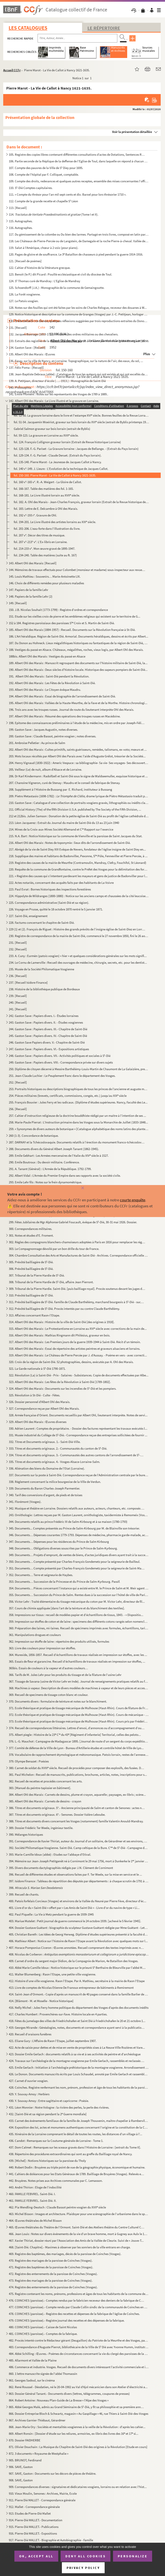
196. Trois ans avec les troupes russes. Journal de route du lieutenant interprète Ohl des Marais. (71, 710)
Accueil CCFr (12, 70)
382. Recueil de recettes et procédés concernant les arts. (45, 1781)
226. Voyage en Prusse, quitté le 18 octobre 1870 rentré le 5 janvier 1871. (56, 909)
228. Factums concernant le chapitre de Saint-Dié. (42, 923)
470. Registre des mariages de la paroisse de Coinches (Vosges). (51, 2260)
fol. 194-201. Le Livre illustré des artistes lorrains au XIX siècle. (55, 522)
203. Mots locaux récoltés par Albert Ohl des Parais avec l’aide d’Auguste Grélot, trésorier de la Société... (77, 756)
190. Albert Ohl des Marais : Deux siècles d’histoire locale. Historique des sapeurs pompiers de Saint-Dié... (78, 670)
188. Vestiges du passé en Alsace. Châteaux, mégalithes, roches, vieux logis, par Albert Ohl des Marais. (76, 650)
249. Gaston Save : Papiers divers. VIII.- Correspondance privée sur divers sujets (61, 1062)
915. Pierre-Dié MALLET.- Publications (33, 2527)
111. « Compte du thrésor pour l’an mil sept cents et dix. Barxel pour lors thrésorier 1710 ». (67, 194)
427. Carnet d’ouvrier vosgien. (28, 2081)
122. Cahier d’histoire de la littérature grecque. (39, 268)
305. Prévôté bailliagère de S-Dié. (31, 1262)
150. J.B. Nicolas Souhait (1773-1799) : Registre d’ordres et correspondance (58, 610)
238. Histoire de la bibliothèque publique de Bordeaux (44, 989)
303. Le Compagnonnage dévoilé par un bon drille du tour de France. (54, 1249)
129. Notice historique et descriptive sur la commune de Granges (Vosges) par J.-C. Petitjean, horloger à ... (79, 314)
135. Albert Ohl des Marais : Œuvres (32, 354)
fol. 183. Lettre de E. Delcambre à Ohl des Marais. (46, 509)
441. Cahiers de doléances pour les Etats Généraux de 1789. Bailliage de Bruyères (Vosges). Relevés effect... (77, 2174)
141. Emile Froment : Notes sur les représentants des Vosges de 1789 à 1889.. (58, 394)
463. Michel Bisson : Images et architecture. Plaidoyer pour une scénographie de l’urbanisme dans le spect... (79, 2214)
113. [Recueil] (18, 208)
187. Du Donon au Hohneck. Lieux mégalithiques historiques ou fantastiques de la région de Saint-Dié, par (79, 643)
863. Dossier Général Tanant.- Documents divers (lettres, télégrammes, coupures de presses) (69, 2394)
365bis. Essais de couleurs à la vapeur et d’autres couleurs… (48, 1668)
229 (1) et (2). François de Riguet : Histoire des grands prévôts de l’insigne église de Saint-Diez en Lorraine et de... (77, 929)
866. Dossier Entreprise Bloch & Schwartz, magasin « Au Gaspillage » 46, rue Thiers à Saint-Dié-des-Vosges (78, 2414)
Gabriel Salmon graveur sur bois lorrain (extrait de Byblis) (52, 429)
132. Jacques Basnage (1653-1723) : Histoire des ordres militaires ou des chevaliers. (63, 334)
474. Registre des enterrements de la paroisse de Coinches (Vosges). (53, 2287)
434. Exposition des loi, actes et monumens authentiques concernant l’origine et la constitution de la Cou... (79, 2127)
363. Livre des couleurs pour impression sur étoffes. (42, 1648)
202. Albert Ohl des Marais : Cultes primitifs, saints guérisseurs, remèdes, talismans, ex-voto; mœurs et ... (78, 749)
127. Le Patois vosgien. (24, 301)
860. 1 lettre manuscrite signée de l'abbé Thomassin (43, 2374)
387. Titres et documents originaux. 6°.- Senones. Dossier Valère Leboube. (57, 1814)
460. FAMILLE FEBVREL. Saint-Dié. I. (32, 2194)
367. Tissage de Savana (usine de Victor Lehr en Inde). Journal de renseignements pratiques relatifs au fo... (79, 1681)
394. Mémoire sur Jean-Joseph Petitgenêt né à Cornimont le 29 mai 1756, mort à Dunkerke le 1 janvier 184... (79, 1861)
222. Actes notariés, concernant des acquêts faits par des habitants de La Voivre (61, 883)
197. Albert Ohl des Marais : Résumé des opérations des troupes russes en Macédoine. (65, 716)
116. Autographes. (21, 228)
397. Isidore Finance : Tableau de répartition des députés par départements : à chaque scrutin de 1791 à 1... (79, 1881)
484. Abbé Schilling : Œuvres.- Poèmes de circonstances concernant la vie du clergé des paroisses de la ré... (79, 2354)
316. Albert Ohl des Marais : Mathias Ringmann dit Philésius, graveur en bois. (59, 1335)
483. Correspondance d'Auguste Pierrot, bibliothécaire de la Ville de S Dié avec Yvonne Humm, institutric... (79, 2347)
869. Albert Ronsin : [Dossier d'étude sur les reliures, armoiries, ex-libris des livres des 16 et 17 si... (73, 2433)
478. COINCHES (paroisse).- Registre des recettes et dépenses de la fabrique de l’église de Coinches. (74, 2314)
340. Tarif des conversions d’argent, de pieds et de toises (45, 1495)
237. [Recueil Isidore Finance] (28, 982)
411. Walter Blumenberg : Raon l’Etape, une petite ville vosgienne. (52, 1974)
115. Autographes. (21, 221)
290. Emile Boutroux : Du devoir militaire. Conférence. (44, 1162)
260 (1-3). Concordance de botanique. (34, 1136)
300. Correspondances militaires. (30, 1229)
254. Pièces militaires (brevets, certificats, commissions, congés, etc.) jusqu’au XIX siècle (68, 1095)
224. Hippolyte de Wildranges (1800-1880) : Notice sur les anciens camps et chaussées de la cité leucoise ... (79, 896)
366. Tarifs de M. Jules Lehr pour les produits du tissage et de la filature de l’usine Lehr (65, 1675)
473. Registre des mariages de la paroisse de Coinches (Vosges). (51, 2280)
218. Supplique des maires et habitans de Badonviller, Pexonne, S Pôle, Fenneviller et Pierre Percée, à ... (78, 856)
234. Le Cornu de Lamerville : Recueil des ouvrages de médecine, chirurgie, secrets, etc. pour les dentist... (78, 962)
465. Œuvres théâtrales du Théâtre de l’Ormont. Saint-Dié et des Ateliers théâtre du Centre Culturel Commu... (77, 2227)
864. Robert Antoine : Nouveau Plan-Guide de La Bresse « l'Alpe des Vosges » (58, 2400)
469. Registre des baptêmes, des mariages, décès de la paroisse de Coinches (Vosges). (65, 2254)
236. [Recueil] (18, 976)
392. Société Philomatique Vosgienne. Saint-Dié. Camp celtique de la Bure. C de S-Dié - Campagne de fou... (79, 1848)
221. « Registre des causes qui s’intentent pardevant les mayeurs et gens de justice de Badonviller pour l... (78, 876)
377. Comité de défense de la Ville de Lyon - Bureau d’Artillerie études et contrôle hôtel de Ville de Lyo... (76, 1748)
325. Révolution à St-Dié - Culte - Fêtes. (34, 1395)
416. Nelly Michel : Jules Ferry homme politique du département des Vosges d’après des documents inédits (78, 2007)
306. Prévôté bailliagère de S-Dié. (31, 1268)
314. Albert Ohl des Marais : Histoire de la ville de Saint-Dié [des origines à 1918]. (62, 1322)
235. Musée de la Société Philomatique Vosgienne (41, 969)
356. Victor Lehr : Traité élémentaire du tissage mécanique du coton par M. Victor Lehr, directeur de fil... (77, 1601)
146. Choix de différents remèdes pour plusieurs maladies (46, 583)
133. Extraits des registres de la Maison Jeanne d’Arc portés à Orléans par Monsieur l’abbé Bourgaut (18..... (79, 341)
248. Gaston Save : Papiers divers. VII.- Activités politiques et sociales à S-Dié (59, 1055)
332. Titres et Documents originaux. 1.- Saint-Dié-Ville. (45, 1442)
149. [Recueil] (18, 603)
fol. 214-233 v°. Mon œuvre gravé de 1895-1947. (44, 548)
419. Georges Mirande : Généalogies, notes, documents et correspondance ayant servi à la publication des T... (77, 2027)
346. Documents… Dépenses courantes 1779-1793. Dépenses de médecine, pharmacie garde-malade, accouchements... (79, 1535)
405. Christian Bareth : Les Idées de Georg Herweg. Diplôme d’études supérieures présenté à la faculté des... (79, 1934)
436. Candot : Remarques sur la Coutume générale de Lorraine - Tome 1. (56, 2141)
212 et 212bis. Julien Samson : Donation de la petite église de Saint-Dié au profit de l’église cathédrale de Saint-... (79, 816)
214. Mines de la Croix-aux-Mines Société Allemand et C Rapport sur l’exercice (61, 829)
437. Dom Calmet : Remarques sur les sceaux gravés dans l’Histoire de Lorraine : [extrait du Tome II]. (75, 2147)
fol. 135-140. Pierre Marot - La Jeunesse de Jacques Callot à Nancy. (58, 462)
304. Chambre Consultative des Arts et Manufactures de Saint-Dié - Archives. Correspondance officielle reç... (79, 1255)
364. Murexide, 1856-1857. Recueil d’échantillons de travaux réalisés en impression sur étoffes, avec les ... (78, 1655)
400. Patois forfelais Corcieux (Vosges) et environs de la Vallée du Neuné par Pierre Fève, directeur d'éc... (77, 1901)
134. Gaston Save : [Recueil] (27, 347)
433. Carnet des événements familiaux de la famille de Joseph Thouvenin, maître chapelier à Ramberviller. (79, 2121)
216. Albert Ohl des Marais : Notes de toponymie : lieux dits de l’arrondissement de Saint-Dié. (70, 843)
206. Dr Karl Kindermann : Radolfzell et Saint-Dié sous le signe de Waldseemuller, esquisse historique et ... (78, 776)
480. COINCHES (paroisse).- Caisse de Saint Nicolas (43, 2327)
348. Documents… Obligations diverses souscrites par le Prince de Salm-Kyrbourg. (63, 1548)
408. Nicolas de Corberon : (79, 1954)
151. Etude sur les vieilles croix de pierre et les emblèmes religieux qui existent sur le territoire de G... (74, 616)
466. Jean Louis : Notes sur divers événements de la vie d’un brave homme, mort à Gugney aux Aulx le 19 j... (79, 2234)
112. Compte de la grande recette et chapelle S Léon (43, 201)
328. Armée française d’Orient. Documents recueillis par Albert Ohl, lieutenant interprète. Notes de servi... (78, 1415)
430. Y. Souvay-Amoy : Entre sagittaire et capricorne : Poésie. (49, 2101)
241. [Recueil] (18, 1009)
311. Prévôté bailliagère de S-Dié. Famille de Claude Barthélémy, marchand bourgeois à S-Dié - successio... (77, 1302)
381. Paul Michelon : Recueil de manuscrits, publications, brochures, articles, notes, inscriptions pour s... (78, 1775)
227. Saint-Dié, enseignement (28, 916)
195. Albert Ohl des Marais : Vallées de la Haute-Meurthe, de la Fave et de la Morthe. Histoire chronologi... (78, 703)
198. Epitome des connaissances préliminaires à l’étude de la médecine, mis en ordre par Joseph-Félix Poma (77, 723)
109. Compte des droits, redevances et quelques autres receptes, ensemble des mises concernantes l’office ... (79, 181)
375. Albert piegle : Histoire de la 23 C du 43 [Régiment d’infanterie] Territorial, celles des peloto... (75, 1734)
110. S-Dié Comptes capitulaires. (31, 188)
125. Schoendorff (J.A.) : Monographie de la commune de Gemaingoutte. (56, 288)
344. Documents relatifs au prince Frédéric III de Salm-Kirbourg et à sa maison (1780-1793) (68, 1522)
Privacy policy (83, 2568)
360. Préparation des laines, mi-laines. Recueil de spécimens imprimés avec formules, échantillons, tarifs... (79, 1628)
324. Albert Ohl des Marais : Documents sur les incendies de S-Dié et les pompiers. (62, 1388)
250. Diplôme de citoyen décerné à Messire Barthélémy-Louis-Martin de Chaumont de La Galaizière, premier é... (79, 1069)
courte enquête (132, 1199)
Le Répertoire (103, 28)
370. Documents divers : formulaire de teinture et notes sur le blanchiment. (58, 1701)
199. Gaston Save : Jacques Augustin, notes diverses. (43, 729)
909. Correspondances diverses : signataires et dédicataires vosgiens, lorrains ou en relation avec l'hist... (78, 2487)
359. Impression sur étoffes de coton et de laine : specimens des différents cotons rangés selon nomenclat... (79, 1621)
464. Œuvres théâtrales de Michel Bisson (35, 2220)
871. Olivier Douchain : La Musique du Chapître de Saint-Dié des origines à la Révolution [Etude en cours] (78, 2447)
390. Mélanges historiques (26, 1834)
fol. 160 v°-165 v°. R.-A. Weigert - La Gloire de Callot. (48, 482)
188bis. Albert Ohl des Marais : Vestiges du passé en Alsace (47, 656)
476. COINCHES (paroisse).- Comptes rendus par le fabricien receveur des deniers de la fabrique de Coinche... (77, 2300)
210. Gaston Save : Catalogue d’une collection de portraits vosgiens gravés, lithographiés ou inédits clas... (79, 803)
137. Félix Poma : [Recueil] (26, 367)
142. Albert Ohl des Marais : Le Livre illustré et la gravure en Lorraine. (54, 401)
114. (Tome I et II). (53, 214)
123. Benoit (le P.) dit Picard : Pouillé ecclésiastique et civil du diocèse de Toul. (60, 274)
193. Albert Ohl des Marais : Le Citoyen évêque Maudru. (45, 690)
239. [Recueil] (18, 996)
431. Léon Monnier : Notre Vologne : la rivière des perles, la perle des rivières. (59, 2107)
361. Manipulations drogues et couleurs (35, 1635)
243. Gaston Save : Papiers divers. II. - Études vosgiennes (46, 1022)
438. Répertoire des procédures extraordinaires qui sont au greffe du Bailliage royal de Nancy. (70, 2154)
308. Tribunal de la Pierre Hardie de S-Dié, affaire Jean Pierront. (51, 1282)
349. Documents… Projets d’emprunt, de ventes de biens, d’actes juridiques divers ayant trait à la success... (79, 1555)
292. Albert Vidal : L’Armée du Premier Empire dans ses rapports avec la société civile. (65, 1175)
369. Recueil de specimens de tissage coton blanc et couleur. (48, 1695)
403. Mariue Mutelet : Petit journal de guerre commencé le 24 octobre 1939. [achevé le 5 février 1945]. (75, 1921)
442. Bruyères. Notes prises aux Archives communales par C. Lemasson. (56, 2181)
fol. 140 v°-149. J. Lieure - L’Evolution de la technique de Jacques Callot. (61, 469)
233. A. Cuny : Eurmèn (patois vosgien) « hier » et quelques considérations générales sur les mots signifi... (78, 956)
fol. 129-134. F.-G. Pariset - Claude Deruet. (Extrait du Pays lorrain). (58, 455)
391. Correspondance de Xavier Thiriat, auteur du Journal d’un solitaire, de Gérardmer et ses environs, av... (79, 1841)
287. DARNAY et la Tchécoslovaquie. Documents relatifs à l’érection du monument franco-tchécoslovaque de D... (77, 1142)
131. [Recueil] (18, 328)
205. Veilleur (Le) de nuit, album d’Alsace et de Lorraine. (45, 769)
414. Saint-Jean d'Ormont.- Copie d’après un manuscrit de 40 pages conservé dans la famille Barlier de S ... (79, 1994)
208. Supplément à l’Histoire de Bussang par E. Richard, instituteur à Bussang (60, 789)
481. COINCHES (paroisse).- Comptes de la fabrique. (43, 2334)
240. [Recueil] (18, 1002)
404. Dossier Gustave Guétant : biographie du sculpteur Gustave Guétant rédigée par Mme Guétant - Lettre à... (79, 1928)
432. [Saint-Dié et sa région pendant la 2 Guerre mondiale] (48, 2114)
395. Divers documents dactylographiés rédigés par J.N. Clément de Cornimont (61, 1868)
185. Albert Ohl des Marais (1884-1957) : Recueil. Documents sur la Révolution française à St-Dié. (72, 630)
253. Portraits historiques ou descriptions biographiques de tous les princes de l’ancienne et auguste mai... (79, 1089)
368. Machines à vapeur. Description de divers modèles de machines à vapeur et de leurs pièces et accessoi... (79, 1688)
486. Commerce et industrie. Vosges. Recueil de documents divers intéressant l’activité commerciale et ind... (79, 2367)
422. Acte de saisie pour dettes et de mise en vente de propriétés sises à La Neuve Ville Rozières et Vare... (77, 2047)
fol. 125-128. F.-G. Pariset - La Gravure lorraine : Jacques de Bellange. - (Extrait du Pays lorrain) (76, 449)
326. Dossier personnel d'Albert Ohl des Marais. (39, 1402)
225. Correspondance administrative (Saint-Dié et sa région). (49, 903)
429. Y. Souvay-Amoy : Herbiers (29, 2094)
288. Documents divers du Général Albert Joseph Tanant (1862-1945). (54, 1149)
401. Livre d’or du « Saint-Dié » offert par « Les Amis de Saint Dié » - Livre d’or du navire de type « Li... (74, 1908)
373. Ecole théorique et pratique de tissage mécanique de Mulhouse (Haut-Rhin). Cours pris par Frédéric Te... (79, 1721)
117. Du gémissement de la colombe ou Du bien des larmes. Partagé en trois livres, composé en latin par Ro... (79, 234)
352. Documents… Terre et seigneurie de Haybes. (41, 1575)
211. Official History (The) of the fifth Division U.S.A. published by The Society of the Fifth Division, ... (75, 809)
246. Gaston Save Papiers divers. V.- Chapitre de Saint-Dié (47, 1042)
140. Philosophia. (20, 387)
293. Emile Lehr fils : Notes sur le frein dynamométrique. (45, 1182)
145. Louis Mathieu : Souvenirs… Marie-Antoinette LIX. (45, 576)
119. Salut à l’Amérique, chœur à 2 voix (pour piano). (43, 248)
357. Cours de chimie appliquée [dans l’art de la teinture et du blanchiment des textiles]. (67, 1608)
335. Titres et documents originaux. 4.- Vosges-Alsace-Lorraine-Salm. (54, 1462)
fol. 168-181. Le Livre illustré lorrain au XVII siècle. (47, 495)
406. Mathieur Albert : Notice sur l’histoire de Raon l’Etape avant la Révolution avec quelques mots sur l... (78, 1941)
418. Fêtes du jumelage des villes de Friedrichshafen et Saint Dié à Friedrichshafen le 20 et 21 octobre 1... (77, 2021)
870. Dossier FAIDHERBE (24, 2440)
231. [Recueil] (18, 942)
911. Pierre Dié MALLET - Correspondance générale (42, 2500)
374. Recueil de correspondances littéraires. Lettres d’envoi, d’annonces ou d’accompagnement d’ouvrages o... (77, 1728)
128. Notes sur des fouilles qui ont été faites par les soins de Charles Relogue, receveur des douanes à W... (78, 308)
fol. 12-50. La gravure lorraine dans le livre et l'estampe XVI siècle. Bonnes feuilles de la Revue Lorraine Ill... (81, 415)
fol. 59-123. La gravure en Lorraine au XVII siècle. (46, 435)
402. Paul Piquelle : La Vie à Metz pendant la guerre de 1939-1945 (51, 1914)
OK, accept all (36, 2556)
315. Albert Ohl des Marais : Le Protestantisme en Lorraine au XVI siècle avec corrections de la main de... (78, 1328)
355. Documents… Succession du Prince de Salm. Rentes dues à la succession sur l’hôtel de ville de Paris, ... (79, 1595)
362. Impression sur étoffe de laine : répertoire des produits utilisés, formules (59, 1641)
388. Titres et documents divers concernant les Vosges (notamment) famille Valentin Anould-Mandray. (76, 1821)
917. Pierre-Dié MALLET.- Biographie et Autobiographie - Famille (51, 2540)
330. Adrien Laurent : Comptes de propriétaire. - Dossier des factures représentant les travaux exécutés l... (78, 1428)
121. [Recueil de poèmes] (25, 261)
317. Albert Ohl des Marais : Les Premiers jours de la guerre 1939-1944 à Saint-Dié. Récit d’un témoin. (75, 1342)
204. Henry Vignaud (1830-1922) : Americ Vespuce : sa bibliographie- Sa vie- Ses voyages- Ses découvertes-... (79, 763)
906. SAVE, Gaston (21, 2467)
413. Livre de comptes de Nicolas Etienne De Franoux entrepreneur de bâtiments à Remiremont (71, 1988)
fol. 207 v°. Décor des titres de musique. (39, 535)
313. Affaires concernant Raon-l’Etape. (34, 1315)
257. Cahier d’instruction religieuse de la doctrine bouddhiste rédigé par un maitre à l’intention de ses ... (77, 1116)
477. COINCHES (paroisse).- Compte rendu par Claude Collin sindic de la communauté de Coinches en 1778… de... (79, 2307)
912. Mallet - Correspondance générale (34, 2507)
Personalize (133, 2556)
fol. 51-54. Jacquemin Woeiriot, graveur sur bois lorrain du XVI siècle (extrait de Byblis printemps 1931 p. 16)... (81, 422)
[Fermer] (82, 1188)
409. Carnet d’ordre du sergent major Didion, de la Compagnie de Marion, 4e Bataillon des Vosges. (73, 1961)
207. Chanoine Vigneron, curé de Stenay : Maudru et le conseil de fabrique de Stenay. (64, 783)
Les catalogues (28, 27)
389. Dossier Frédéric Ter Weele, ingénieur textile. (41, 1828)
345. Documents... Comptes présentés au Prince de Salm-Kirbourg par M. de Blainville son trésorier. (74, 1528)
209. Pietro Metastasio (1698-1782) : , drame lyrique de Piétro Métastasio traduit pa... (79, 796)
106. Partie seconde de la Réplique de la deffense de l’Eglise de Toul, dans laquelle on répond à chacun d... (79, 161)
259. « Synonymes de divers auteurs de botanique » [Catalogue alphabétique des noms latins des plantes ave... (79, 1129)
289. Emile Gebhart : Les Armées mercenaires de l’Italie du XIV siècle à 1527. (59, 1155)
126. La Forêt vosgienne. (25, 294)
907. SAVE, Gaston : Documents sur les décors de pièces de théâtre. (52, 2473)
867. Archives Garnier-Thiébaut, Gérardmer (37, 2420)
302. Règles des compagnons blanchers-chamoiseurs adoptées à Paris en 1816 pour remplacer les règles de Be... (77, 1242)
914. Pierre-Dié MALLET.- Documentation (35, 2520)
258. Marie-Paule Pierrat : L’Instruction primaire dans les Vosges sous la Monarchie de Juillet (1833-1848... (78, 1122)
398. (36, 1888)
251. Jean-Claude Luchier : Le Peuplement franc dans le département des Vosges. (62, 1076)
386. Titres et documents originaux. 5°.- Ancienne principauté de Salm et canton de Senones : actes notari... (77, 1808)
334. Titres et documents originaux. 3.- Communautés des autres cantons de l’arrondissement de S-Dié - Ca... (77, 1455)
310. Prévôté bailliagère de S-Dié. (31, 1295)
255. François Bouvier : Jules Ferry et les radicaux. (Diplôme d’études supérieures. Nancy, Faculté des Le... (78, 1102)
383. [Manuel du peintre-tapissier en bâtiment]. (40, 1788)
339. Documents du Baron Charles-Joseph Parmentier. (44, 1488)
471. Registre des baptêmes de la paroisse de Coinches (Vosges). (51, 2267)
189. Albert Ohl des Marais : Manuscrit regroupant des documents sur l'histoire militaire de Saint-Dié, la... (78, 663)
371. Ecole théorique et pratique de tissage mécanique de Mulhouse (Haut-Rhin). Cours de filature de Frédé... (79, 1708)
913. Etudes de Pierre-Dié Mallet (30, 2513)
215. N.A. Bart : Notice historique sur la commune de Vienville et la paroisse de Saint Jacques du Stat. (75, 836)
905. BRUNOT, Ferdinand (25, 2460)
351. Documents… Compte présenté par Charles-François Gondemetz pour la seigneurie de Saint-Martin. (77, 1568)
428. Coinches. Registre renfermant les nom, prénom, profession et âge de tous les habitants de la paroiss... (79, 2087)
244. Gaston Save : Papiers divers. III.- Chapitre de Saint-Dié (48, 1029)
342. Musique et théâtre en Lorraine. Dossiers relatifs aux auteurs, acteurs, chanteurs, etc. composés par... (77, 1508)
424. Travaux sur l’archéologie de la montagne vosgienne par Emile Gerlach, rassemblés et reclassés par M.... (77, 2061)
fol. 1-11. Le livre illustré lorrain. (35, 409)
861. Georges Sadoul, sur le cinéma (32, 2380)
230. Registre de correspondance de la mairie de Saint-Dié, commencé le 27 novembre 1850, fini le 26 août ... (79, 936)
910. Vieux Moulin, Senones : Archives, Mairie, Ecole (43, 2493)
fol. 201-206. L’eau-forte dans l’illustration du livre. (47, 528)
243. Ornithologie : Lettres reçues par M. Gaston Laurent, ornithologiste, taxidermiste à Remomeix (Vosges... (79, 1515)
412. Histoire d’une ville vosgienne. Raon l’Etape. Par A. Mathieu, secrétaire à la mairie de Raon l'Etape (77, 1981)
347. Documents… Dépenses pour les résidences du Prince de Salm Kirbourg (59, 1542)
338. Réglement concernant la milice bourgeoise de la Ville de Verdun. (55, 1482)
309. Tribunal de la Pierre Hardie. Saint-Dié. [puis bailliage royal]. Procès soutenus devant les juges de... (77, 1289)
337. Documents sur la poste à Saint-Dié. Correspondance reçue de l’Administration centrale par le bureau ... (79, 1475)
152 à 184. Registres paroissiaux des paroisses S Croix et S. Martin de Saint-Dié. (62, 623)
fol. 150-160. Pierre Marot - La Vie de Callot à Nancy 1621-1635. (55, 475)
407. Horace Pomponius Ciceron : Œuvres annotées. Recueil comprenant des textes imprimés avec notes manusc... (77, 1948)
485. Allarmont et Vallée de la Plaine (33, 2360)
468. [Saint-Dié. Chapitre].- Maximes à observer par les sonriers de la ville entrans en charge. (70, 2247)
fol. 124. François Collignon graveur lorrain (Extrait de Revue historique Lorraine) (67, 442)
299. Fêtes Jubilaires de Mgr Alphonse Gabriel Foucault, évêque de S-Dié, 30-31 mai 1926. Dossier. (73, 1222)
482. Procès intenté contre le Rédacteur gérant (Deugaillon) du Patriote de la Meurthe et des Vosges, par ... (79, 2340)
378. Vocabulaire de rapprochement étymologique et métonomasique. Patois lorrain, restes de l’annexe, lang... (79, 1755)
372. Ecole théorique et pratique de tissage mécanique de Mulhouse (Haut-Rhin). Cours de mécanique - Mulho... (79, 1715)
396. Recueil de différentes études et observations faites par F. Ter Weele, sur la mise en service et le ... (75, 1874)
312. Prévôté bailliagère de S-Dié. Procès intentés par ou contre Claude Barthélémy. (64, 1308)
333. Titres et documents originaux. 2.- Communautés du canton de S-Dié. (58, 1448)
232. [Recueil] (18, 949)
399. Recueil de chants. (24, 1894)
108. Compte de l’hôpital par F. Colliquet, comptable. (44, 174)
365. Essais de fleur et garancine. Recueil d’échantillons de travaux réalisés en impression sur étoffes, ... (77, 1661)
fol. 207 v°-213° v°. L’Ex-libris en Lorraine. (40, 542)
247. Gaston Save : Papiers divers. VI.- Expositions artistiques (49, 1049)
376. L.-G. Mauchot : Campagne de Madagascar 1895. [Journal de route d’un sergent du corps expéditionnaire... (79, 1741)
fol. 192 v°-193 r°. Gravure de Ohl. (35, 515)
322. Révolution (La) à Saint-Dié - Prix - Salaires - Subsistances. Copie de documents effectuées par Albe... (78, 1375)
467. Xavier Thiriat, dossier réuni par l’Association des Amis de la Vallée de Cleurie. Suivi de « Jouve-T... (76, 2240)
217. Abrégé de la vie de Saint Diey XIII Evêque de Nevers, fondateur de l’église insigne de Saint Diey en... (77, 849)
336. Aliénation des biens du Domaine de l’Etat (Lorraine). (47, 1468)
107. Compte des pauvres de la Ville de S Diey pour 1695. (46, 168)
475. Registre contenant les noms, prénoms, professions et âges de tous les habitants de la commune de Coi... (79, 2294)
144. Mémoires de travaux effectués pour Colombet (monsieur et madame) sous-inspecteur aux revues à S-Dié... (77, 570)
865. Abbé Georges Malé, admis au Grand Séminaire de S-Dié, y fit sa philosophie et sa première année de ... (77, 2407)
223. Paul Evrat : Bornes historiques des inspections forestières (50, 889)
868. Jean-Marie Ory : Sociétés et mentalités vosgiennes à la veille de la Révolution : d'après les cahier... (77, 2427)
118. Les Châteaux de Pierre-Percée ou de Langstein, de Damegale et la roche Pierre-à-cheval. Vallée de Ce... (79, 241)
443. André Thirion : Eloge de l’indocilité (35, 2187)
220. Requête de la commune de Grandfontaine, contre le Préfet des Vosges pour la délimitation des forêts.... (79, 869)
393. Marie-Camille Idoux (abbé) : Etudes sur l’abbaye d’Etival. (50, 1854)
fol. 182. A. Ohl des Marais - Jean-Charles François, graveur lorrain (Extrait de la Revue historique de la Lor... (81, 502)
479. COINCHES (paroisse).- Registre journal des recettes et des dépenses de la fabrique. (67, 2320)
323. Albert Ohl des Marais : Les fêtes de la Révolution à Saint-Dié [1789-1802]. (60, 1382)
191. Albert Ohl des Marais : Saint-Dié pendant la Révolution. (49, 676)
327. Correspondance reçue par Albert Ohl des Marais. (44, 1408)
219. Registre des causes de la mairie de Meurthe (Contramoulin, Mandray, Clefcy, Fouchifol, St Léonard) (77, 863)
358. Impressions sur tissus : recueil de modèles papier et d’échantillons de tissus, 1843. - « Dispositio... (76, 1615)
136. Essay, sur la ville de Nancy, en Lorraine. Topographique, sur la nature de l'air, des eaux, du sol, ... (76, 361)
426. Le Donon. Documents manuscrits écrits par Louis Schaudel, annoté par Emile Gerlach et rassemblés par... (79, 2074)
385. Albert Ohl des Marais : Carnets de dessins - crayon (45, 1801)
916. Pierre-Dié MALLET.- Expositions (33, 2533)
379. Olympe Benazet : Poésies (29, 1761)
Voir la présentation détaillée (132, 132)
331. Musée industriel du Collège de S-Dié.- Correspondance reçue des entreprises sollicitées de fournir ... (78, 1435)
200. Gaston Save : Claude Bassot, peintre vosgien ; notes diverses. (52, 736)
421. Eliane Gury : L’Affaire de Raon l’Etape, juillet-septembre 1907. (52, 2041)
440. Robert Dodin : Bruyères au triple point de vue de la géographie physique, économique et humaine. (77, 2167)
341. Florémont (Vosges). (25, 1502)
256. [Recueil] (18, 1109)
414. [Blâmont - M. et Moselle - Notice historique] (41, 2001)
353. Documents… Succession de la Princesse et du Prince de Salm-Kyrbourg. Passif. (64, 1581)
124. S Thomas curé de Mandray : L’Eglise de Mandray (44, 281)
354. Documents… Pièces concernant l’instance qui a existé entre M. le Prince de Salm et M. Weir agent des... (79, 1588)
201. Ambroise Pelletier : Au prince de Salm (37, 743)
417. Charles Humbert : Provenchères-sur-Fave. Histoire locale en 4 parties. (58, 2014)
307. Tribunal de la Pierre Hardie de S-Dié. (37, 1275)
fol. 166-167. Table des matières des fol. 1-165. (44, 489)
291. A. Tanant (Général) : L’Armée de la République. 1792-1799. (50, 1169)
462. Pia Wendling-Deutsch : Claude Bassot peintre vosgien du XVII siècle (57, 2207)
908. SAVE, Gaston (21, 2480)
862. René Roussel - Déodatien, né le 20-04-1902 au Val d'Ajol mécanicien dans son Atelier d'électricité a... (78, 2387)
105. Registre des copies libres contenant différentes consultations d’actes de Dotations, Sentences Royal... (77, 154)
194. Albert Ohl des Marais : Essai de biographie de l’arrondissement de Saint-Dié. (62, 696)
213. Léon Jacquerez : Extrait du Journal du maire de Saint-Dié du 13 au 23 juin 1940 (64, 823)
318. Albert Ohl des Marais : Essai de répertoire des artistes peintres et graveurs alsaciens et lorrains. (74, 1349)
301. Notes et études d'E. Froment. (31, 1235)
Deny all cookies (85, 2556)
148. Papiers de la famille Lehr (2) (30, 596)
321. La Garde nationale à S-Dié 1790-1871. (37, 1368)
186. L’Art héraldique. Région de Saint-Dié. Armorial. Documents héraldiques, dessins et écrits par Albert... (78, 636)
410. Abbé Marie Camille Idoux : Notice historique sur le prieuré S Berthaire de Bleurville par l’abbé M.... (77, 1967)
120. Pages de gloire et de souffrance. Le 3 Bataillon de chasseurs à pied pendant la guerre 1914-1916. (76, 254)
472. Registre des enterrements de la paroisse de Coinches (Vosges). (53, 2274)
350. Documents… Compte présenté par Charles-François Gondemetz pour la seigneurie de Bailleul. (74, 1562)
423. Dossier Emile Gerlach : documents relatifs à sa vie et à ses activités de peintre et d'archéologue (75, 2054)
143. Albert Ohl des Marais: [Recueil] (33, 563)
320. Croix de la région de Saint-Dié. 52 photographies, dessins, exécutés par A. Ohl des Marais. (71, 1362)
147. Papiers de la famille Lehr (28, 590)
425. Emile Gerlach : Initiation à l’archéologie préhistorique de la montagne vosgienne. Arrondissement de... (79, 2067)
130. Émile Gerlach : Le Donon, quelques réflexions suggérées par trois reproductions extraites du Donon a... (79, 321)
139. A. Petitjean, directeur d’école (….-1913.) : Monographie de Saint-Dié (57, 381)
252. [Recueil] (18, 1082)
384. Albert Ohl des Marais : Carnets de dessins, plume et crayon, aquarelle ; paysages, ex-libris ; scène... (77, 1794)
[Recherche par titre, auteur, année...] (77, 38)
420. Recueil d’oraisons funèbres (30, 2034)
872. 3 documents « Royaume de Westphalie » (38, 2453)
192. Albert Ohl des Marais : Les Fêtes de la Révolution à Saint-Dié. (52, 683)
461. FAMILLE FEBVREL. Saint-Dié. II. (33, 2201)
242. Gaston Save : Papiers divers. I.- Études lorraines (43, 1016)
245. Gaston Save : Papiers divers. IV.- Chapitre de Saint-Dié (48, 1036)
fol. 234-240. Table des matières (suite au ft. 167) (45, 555)
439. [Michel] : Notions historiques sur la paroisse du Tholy (47, 2161)
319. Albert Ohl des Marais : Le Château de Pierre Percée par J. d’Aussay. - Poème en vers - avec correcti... (78, 1355)
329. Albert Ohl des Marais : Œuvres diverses (37, 1422)
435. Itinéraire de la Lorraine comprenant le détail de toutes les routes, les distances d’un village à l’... (75, 2134)
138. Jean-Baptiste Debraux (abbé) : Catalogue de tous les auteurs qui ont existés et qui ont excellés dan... (79, 374)
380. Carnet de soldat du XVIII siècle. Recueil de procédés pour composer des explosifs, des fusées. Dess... (77, 1768)
